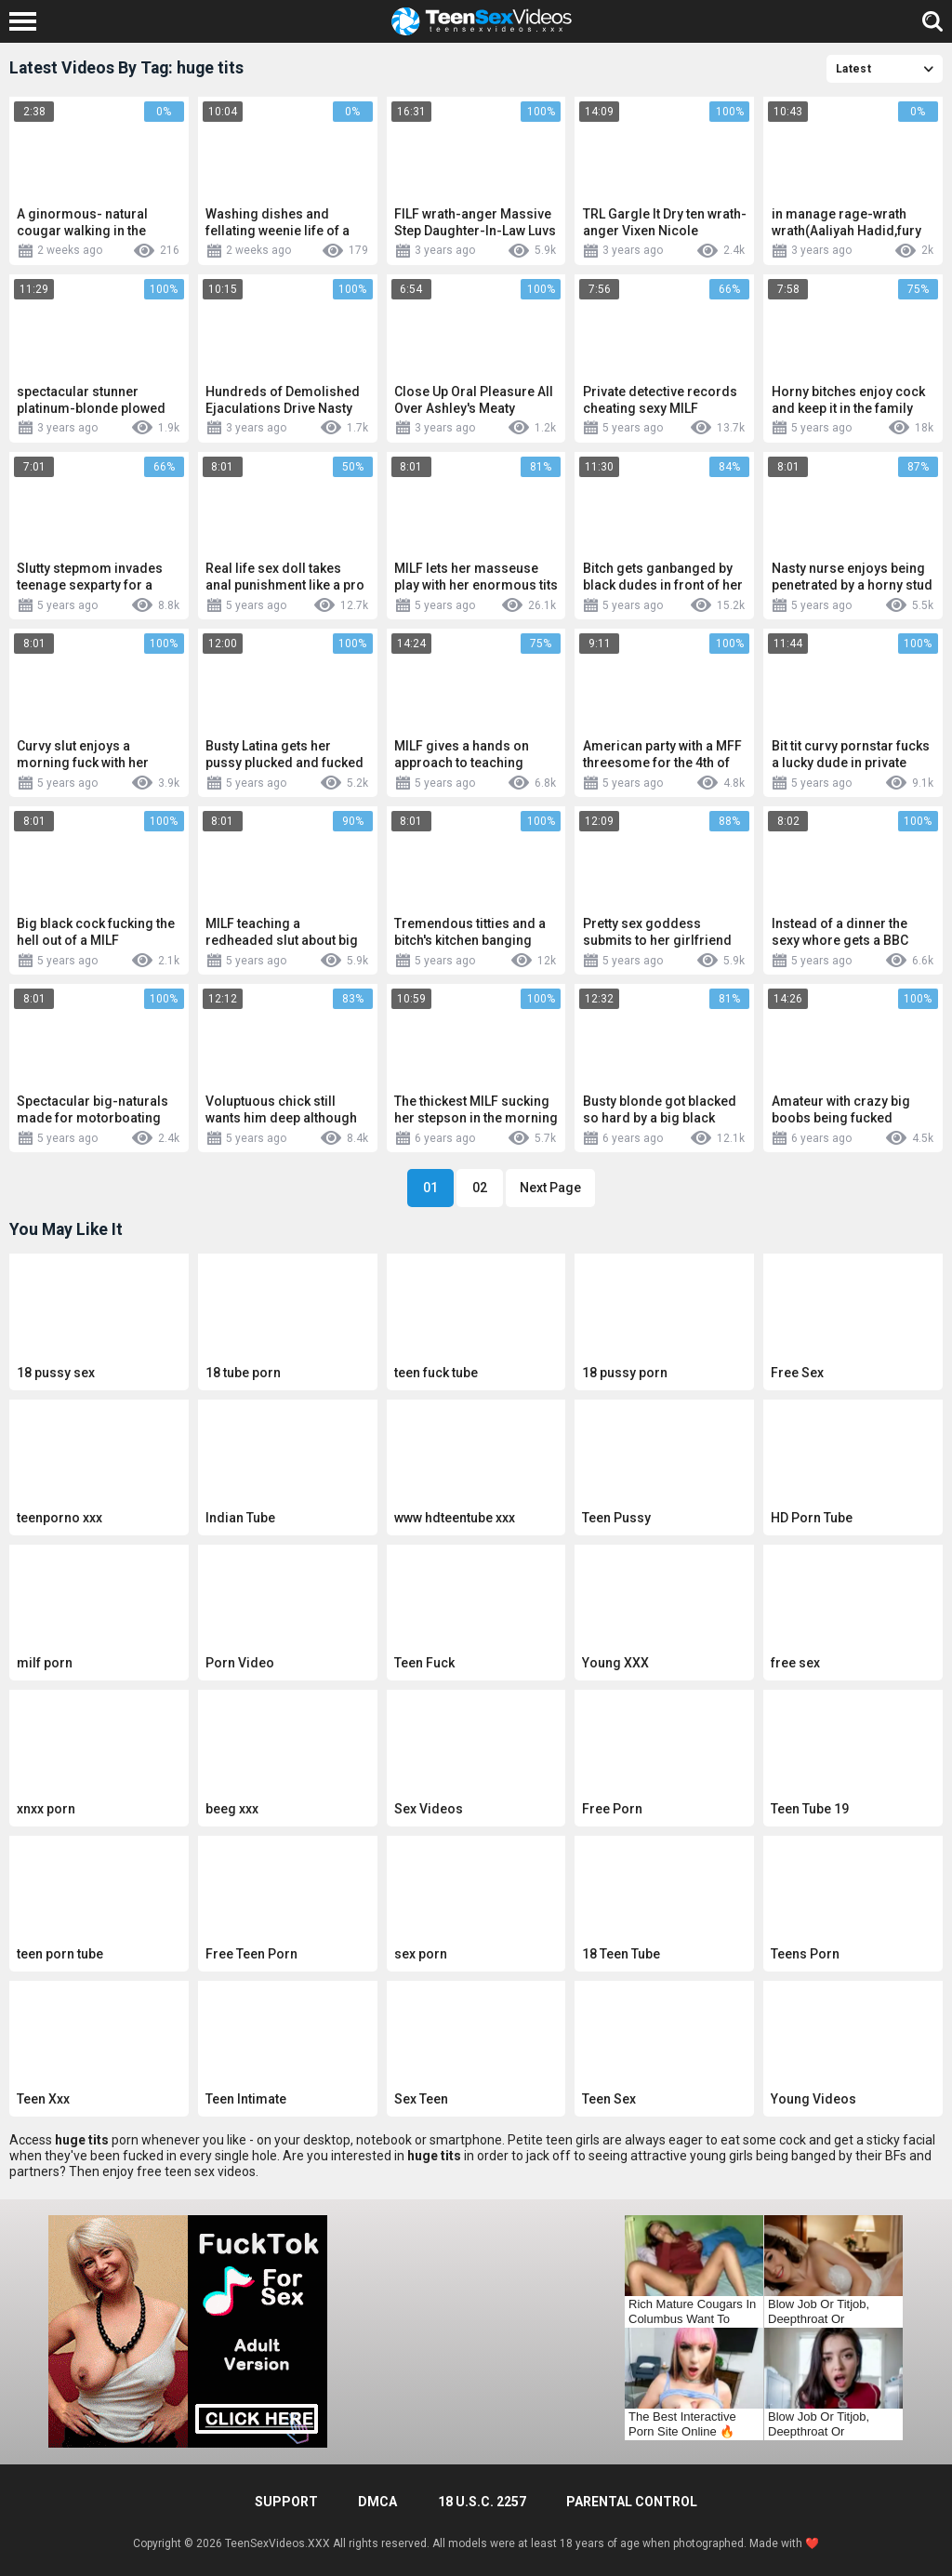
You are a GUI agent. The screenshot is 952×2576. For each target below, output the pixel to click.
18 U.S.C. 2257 (482, 2501)
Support (286, 2501)
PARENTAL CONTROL (631, 2501)
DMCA (377, 2501)
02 (479, 1187)
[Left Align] (27, 21)
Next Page (550, 1187)
